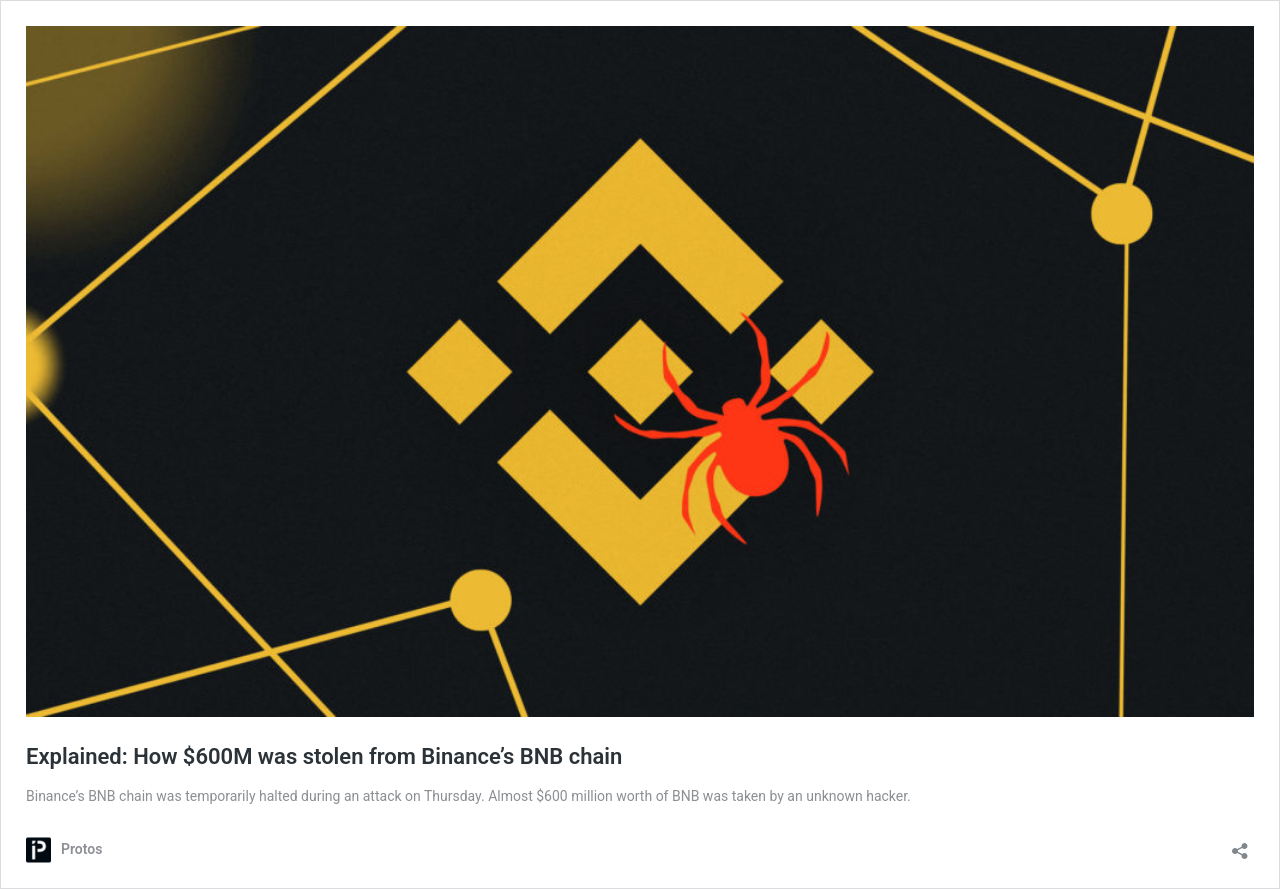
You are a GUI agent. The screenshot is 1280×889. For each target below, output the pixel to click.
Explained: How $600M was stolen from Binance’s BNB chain (324, 756)
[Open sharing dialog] (1240, 844)
